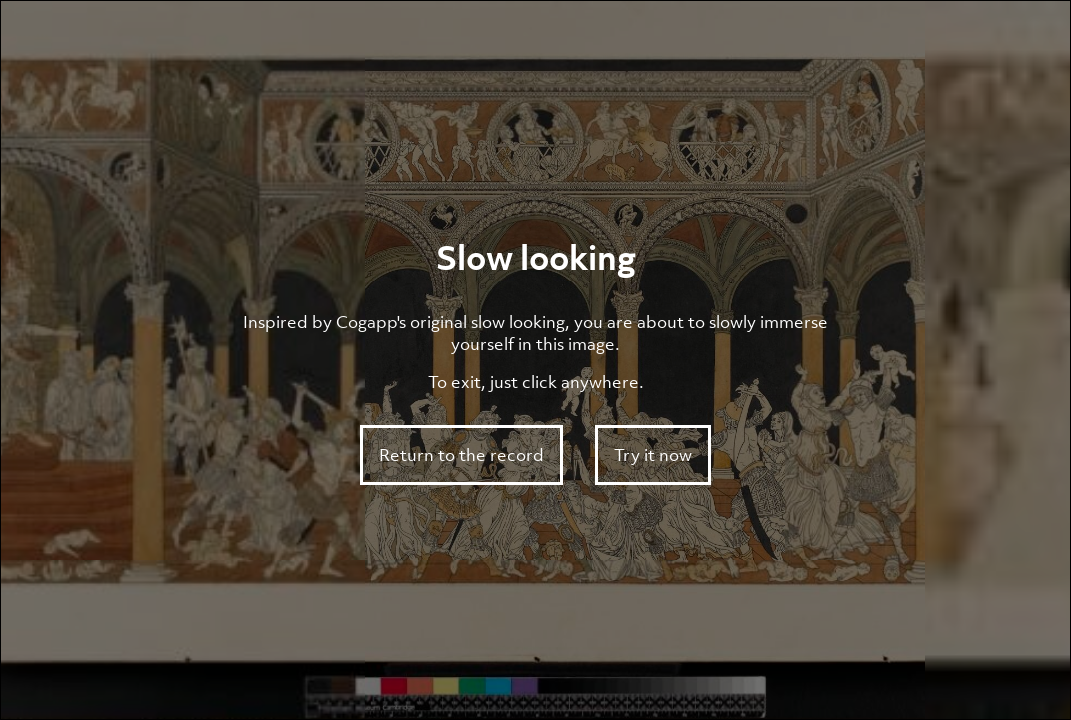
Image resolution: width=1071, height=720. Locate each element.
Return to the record (461, 455)
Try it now (653, 455)
